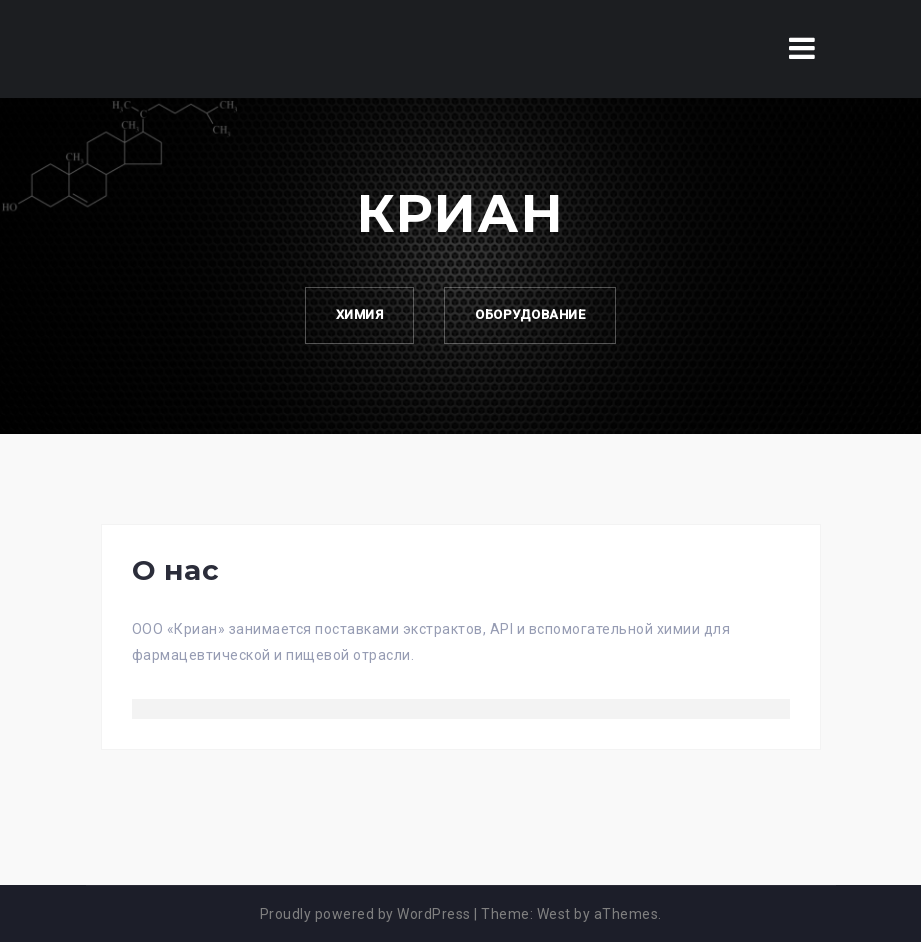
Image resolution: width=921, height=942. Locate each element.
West (554, 914)
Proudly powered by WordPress (365, 914)
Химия (360, 314)
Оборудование (530, 314)
